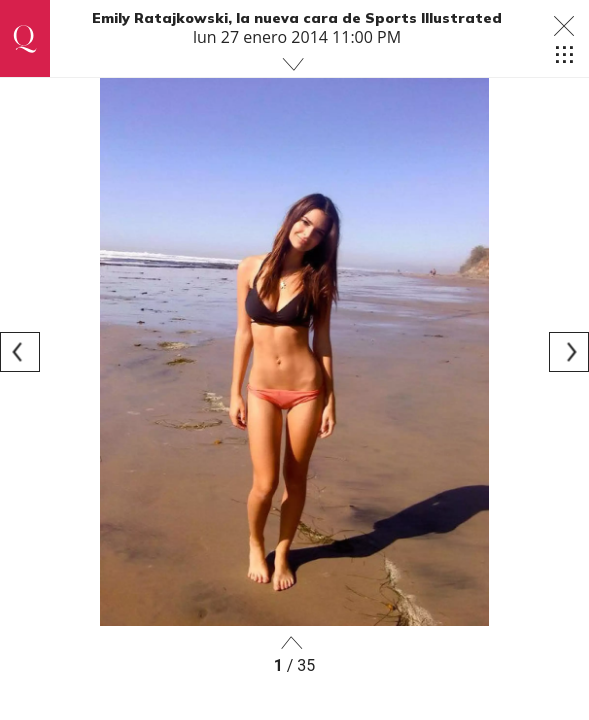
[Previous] (20, 352)
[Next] (569, 352)
